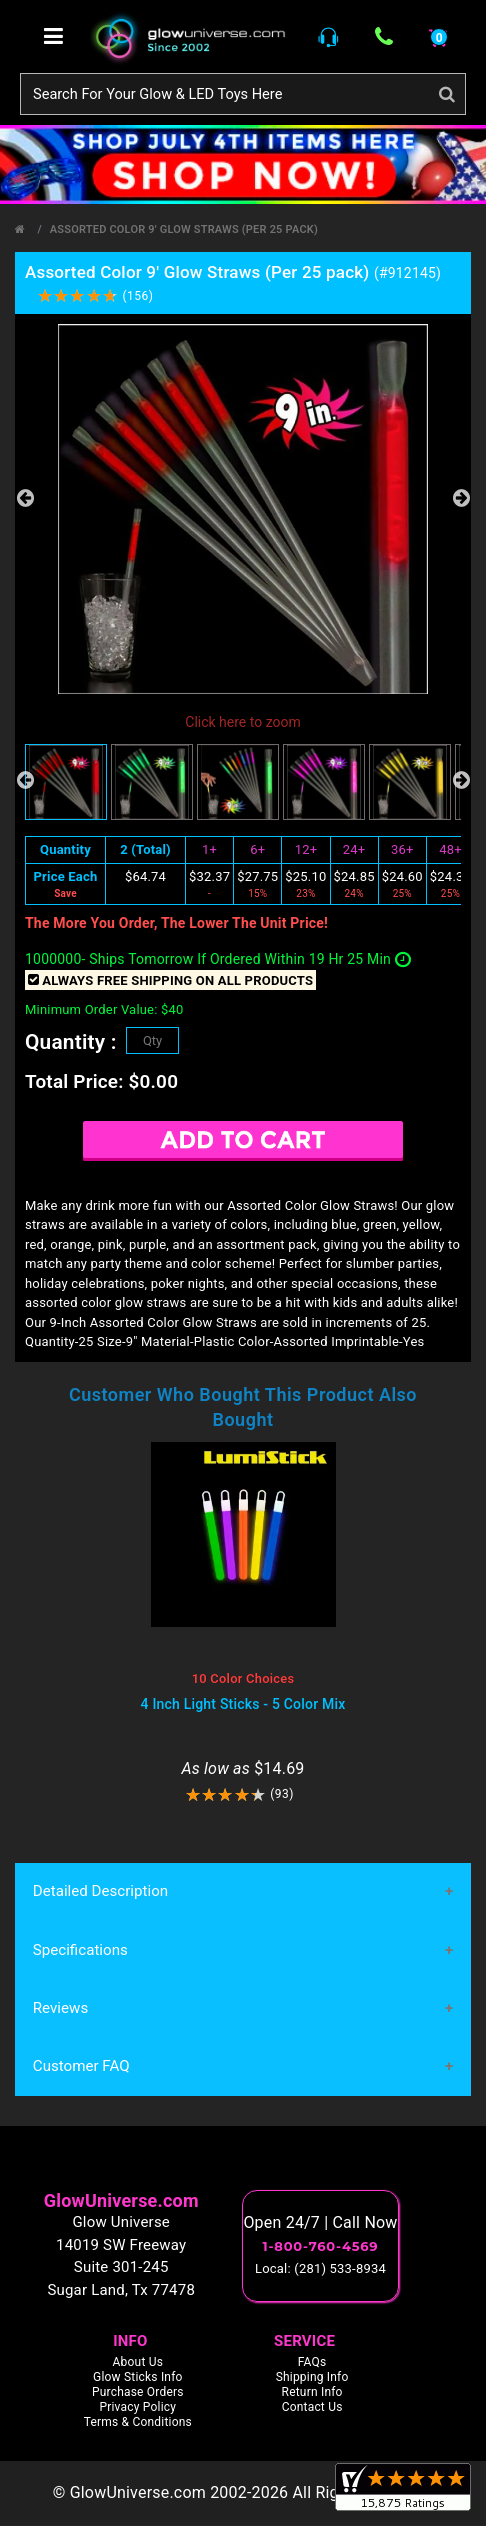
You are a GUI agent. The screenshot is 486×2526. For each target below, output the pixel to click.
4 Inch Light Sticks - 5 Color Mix (243, 1704)
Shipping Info (312, 2378)
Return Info (312, 2393)
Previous (25, 498)
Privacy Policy (137, 2408)
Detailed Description (100, 1892)
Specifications (80, 1950)
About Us (138, 2363)
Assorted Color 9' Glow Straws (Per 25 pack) (184, 229)
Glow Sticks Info (138, 2378)
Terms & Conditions (138, 2423)
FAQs (312, 2363)
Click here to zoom (242, 722)
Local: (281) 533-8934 (320, 2269)
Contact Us (312, 2408)
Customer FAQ (81, 2067)
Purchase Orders (138, 2393)
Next (461, 498)
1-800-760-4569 (321, 2247)
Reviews (60, 2009)
